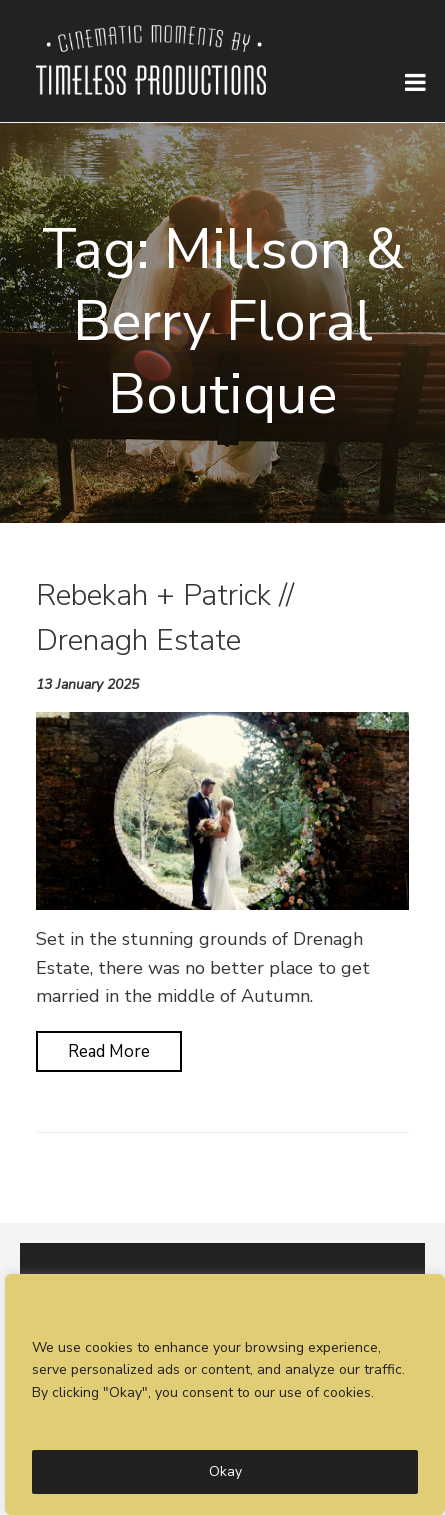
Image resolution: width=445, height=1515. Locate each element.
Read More (109, 1051)
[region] (225, 1394)
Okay (225, 1471)
